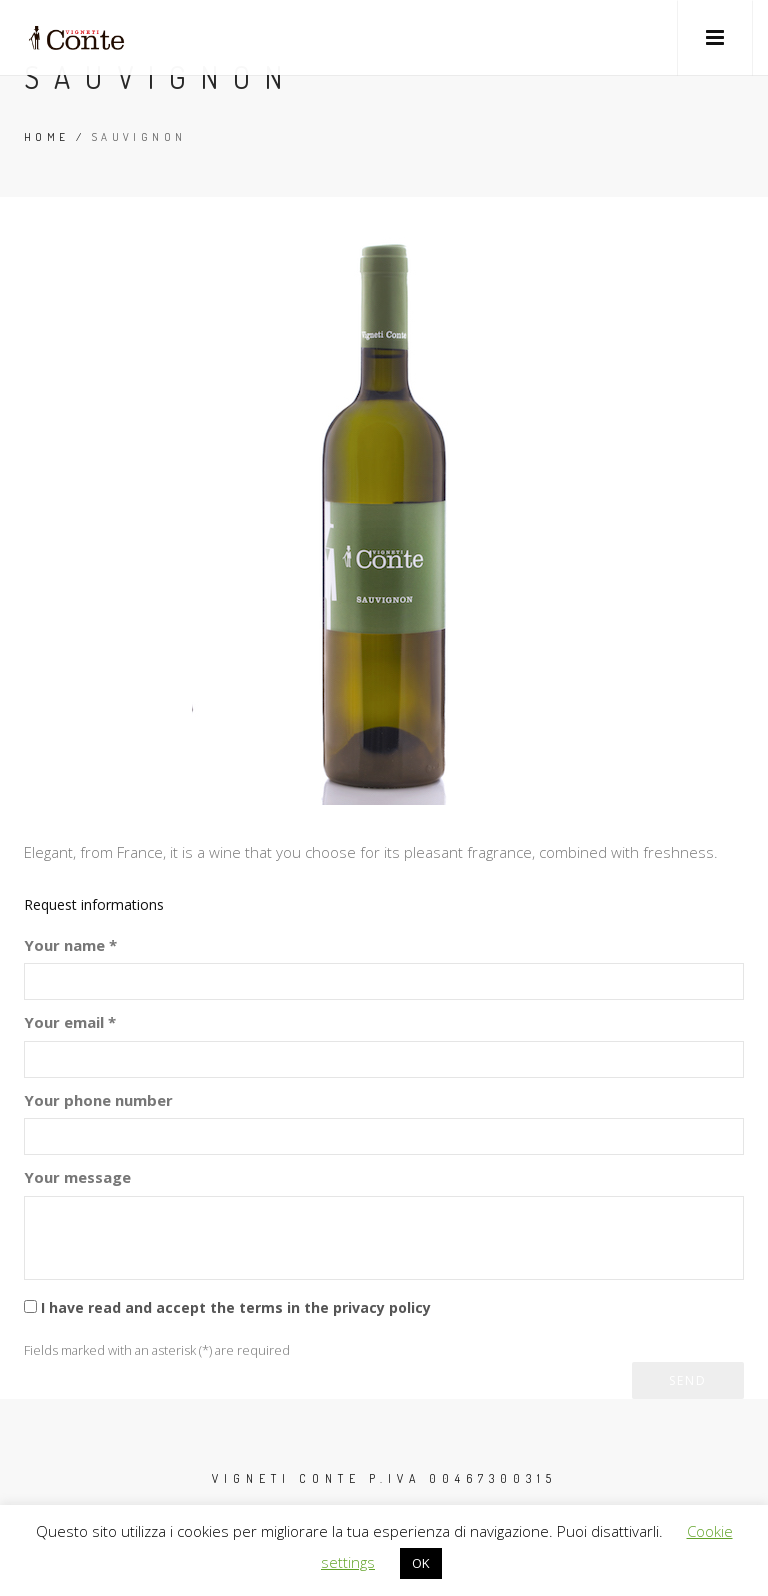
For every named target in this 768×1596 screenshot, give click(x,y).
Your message (77, 1177)
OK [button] (421, 1563)
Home (47, 137)
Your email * (70, 1022)
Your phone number (98, 1100)
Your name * (70, 945)
